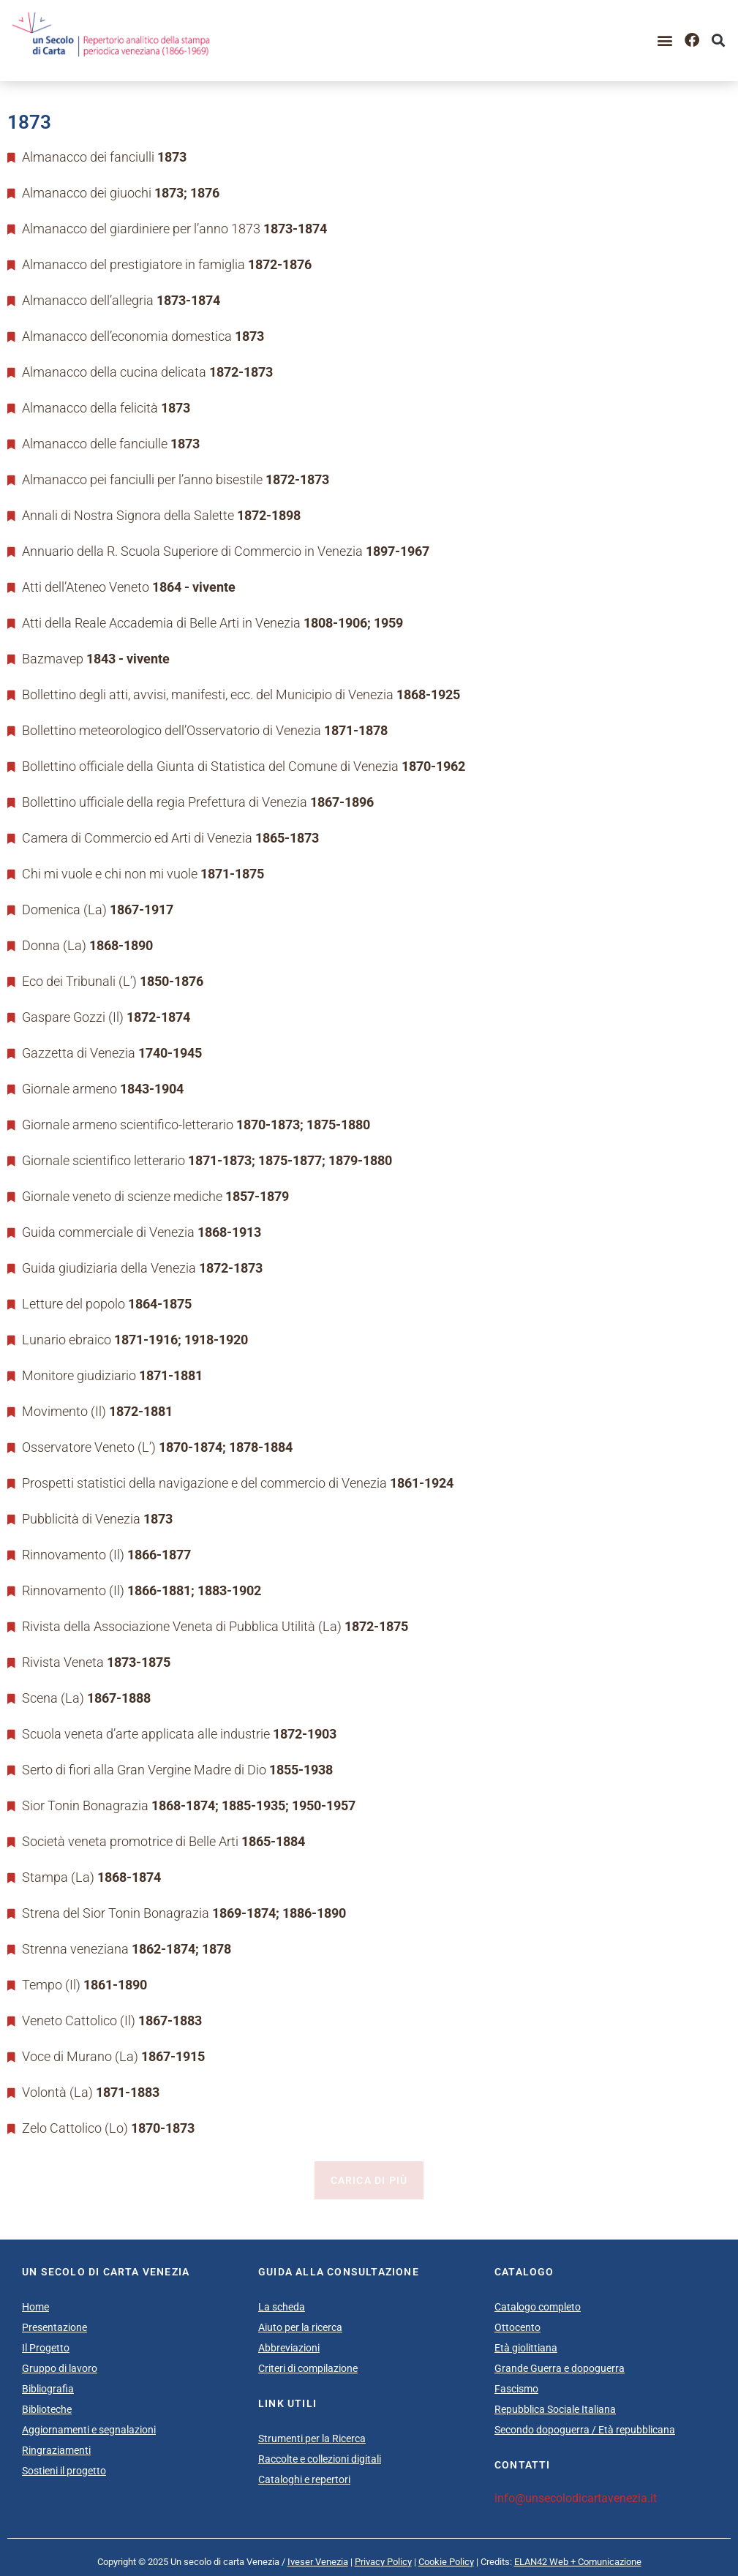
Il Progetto (45, 2348)
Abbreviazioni (289, 2348)
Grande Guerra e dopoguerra (559, 2368)
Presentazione (54, 2327)
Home (35, 2307)
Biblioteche (47, 2409)
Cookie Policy (446, 2561)
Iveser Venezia (317, 2561)
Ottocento (517, 2327)
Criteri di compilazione (308, 2368)
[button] (665, 41)
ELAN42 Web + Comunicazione (577, 2561)
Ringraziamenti (56, 2450)
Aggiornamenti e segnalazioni (89, 2430)
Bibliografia (48, 2389)
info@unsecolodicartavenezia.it (575, 2498)
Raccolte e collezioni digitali (319, 2459)
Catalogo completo (537, 2307)
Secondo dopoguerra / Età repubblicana (584, 2430)
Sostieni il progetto (64, 2471)
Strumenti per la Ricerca (312, 2438)
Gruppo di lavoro (59, 2368)
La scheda (281, 2307)
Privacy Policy (383, 2561)
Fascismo (516, 2389)
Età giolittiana (525, 2348)
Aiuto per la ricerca (300, 2327)
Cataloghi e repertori (304, 2479)
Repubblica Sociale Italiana (555, 2409)
